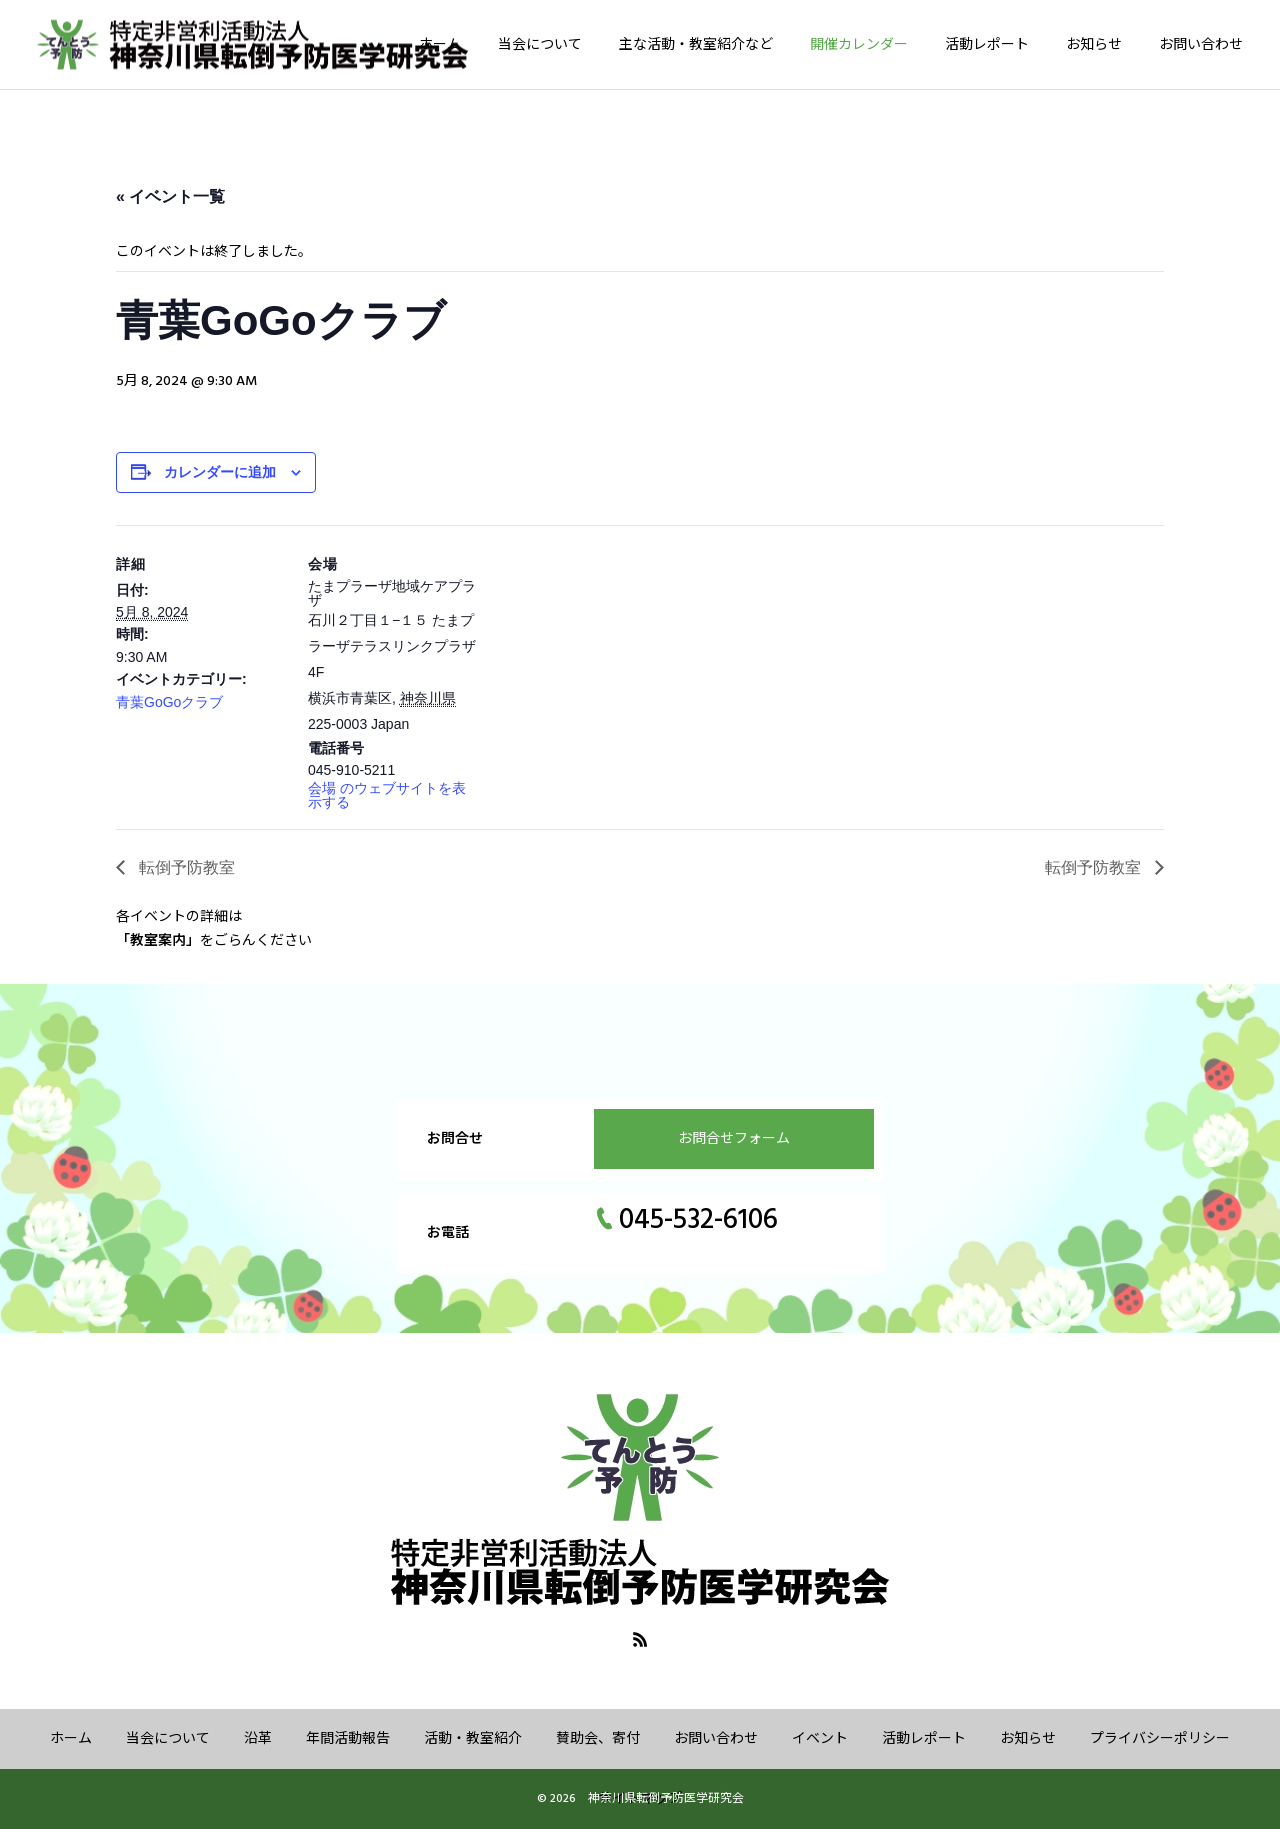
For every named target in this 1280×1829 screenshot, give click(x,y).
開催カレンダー (859, 45)
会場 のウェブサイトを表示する (387, 795)
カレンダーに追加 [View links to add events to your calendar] (220, 472)
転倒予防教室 (185, 867)
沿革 (258, 1739)
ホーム (440, 45)
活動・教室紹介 (473, 1739)
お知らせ (1094, 45)
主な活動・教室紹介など (696, 45)
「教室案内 (151, 941)
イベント (820, 1739)
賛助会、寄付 (598, 1739)
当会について (540, 45)
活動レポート (987, 45)
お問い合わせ (1201, 45)
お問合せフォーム (734, 1139)
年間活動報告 (348, 1739)
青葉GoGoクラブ (169, 702)
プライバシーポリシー (1160, 1739)
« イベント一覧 (170, 196)
